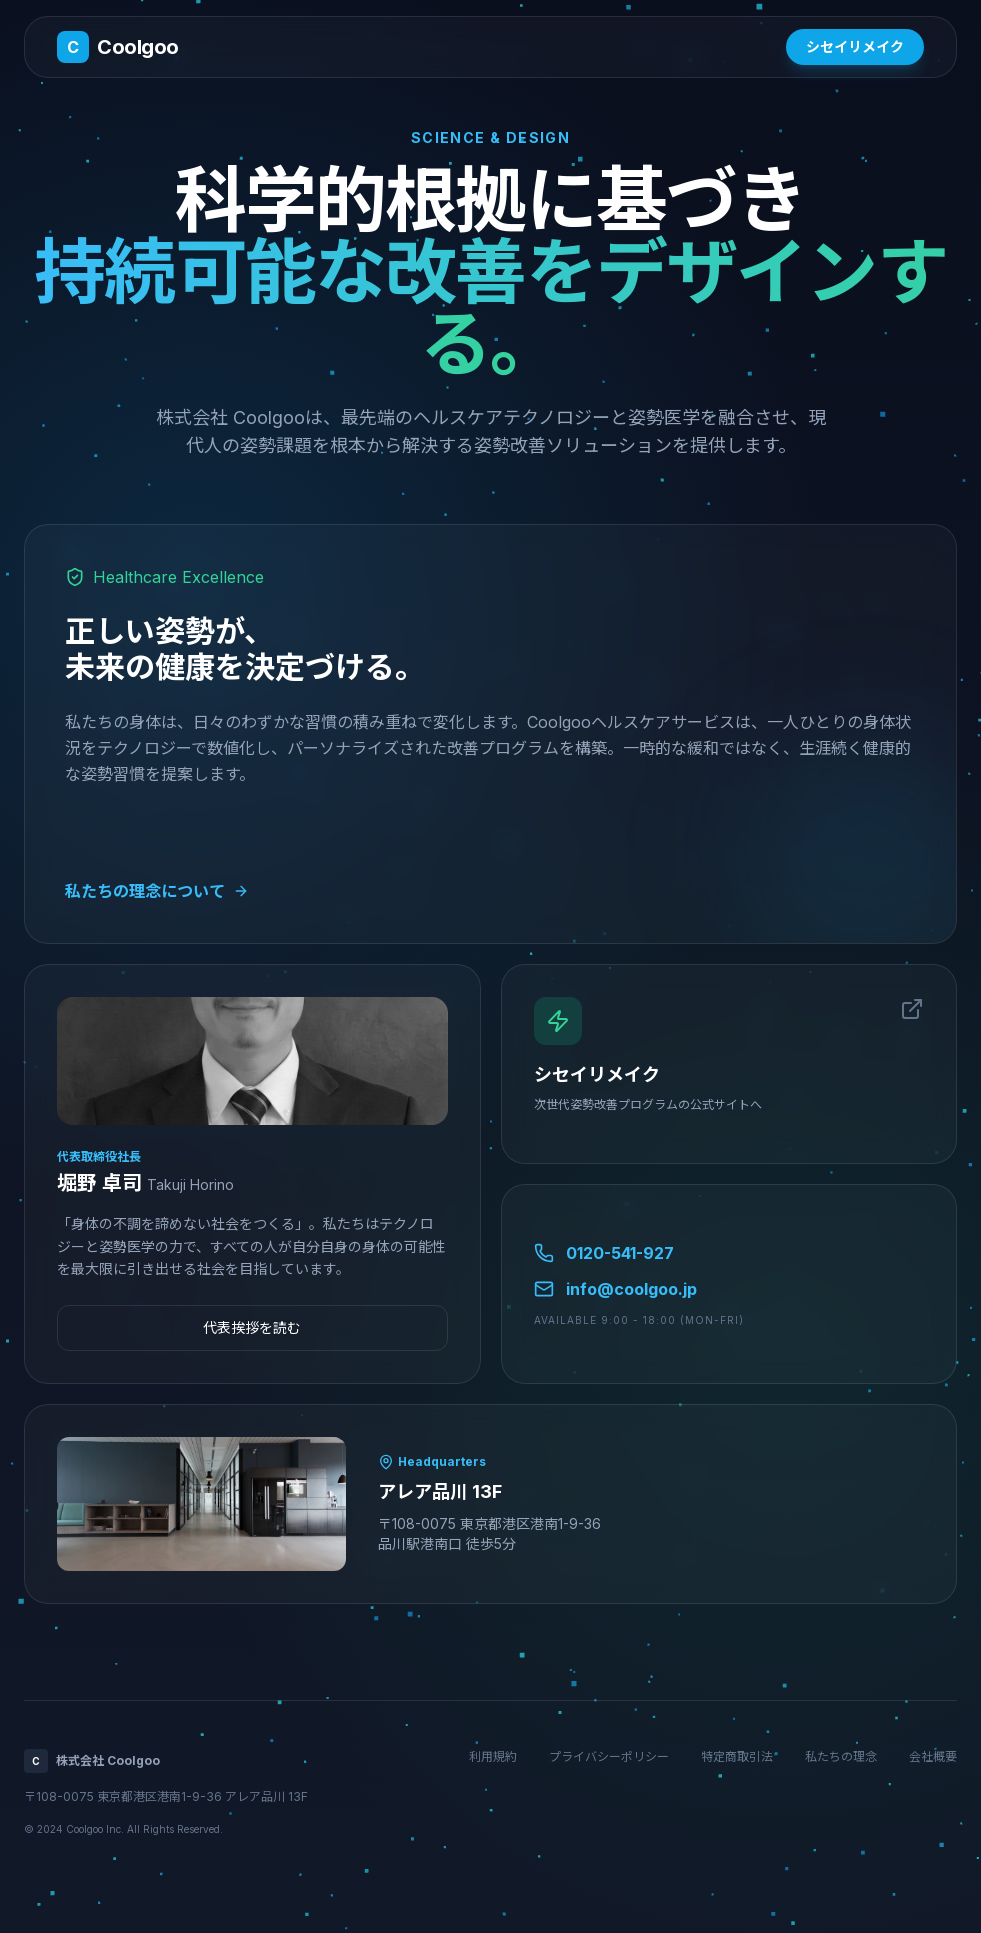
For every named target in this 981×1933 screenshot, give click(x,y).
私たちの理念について (157, 891)
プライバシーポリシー (609, 1756)
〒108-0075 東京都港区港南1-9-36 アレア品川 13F (166, 1796)
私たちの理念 (841, 1756)
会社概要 (933, 1756)
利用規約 (493, 1756)
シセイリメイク (855, 46)
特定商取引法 (737, 1756)
